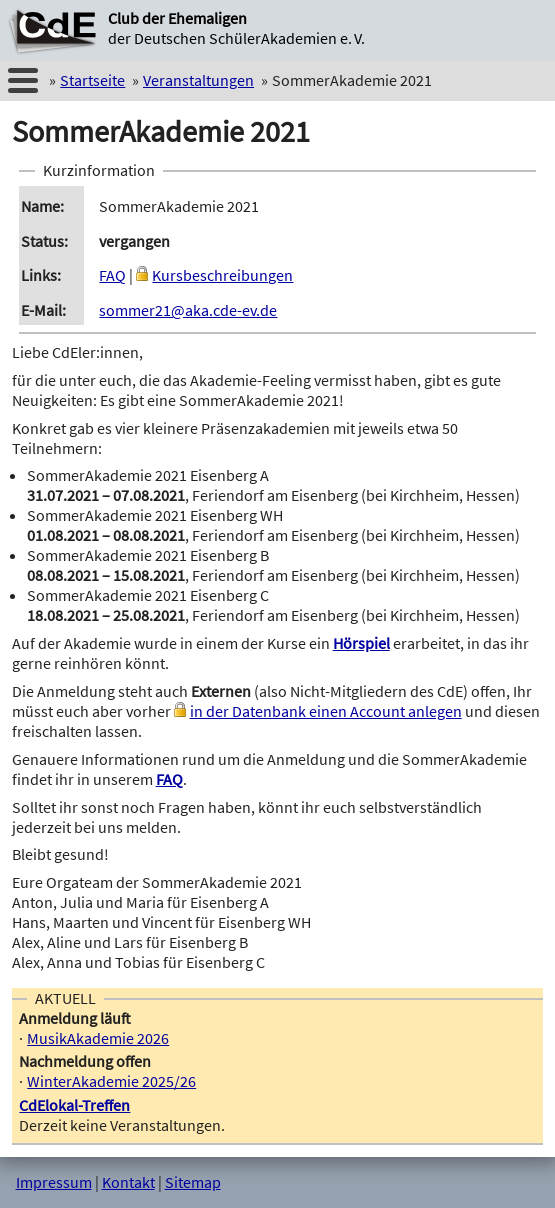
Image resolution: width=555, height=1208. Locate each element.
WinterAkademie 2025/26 (111, 1081)
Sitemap (193, 1182)
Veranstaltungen (198, 80)
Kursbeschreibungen (222, 275)
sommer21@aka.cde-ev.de (188, 310)
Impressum (54, 1182)
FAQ (112, 275)
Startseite (92, 80)
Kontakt (128, 1182)
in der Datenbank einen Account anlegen (326, 711)
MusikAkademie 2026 (98, 1038)
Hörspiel (361, 643)
